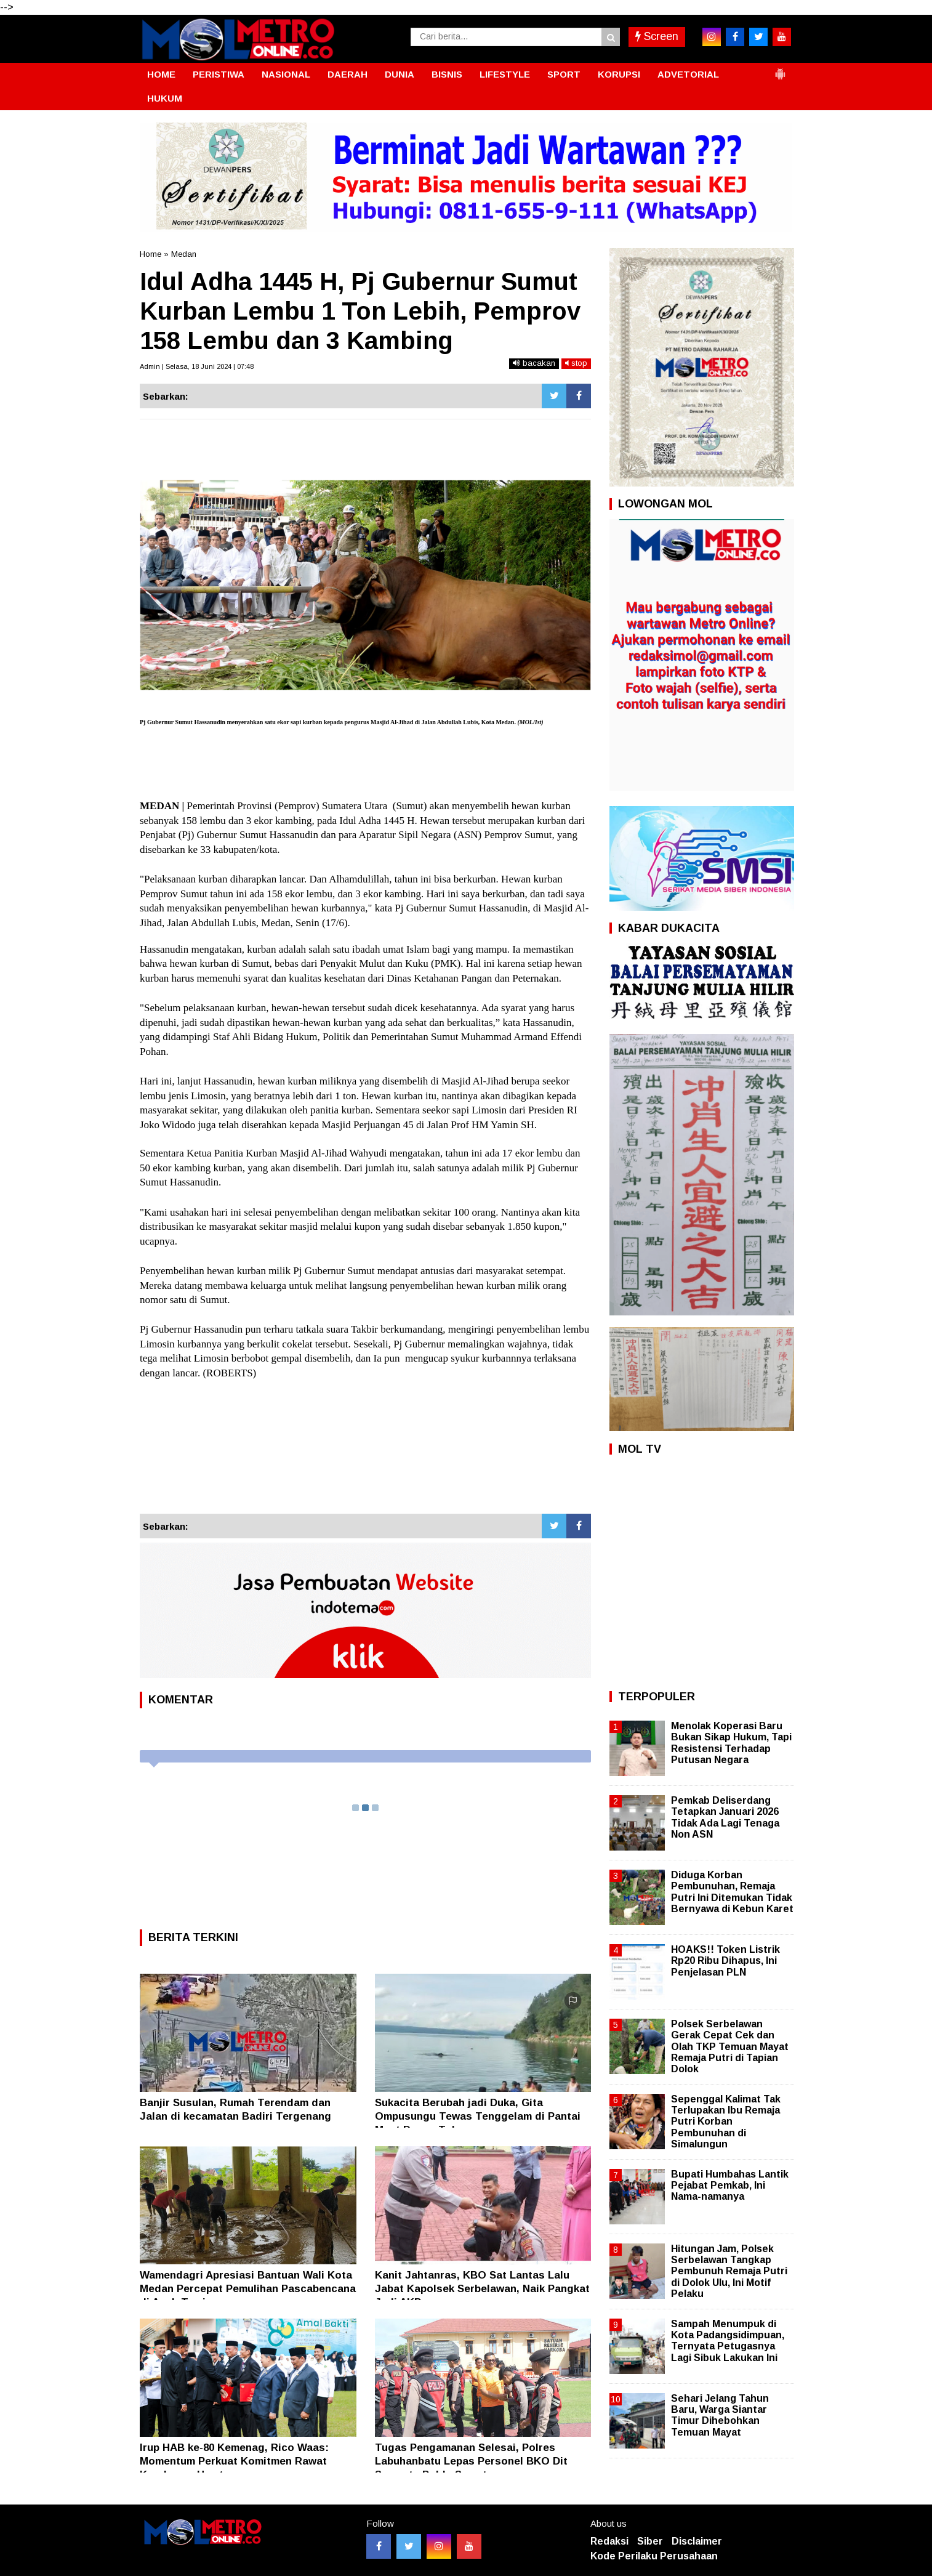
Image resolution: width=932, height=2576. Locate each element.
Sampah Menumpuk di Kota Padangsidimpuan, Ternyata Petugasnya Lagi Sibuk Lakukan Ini (727, 2341)
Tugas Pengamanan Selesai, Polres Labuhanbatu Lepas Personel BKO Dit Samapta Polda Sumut (471, 2461)
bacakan (534, 363)
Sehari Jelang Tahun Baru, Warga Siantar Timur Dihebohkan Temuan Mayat (720, 2415)
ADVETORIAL (688, 74)
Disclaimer (697, 2541)
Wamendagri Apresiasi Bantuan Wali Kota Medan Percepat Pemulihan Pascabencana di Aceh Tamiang (248, 2288)
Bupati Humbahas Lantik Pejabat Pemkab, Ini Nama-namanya (730, 2185)
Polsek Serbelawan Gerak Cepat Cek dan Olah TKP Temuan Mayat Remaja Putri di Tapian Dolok (730, 2046)
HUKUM (164, 98)
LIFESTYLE (505, 74)
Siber (650, 2541)
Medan (183, 254)
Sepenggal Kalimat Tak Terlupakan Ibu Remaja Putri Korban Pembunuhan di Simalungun (726, 2121)
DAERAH (347, 74)
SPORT (563, 74)
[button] (780, 69)
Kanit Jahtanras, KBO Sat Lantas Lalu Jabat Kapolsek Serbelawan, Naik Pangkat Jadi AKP (482, 2288)
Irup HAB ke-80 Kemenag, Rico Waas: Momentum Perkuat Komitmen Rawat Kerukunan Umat (234, 2461)
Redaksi (609, 2541)
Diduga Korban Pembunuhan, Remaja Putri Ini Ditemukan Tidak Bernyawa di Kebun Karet (732, 1892)
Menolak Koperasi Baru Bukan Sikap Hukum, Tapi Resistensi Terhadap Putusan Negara (731, 1743)
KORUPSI (619, 74)
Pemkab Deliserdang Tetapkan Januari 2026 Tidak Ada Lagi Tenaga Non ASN (725, 1817)
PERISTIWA (218, 74)
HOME (161, 74)
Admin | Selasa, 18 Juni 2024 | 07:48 (197, 366)
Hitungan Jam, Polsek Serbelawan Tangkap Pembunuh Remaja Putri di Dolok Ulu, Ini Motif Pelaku (729, 2271)
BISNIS (447, 74)
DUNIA (399, 74)
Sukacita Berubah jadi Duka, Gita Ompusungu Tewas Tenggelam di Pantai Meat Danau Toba (477, 2116)
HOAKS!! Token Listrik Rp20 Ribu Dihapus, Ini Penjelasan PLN (725, 1960)
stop (576, 363)
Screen (656, 36)
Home (150, 254)
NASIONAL (286, 74)
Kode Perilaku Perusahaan (654, 2556)
